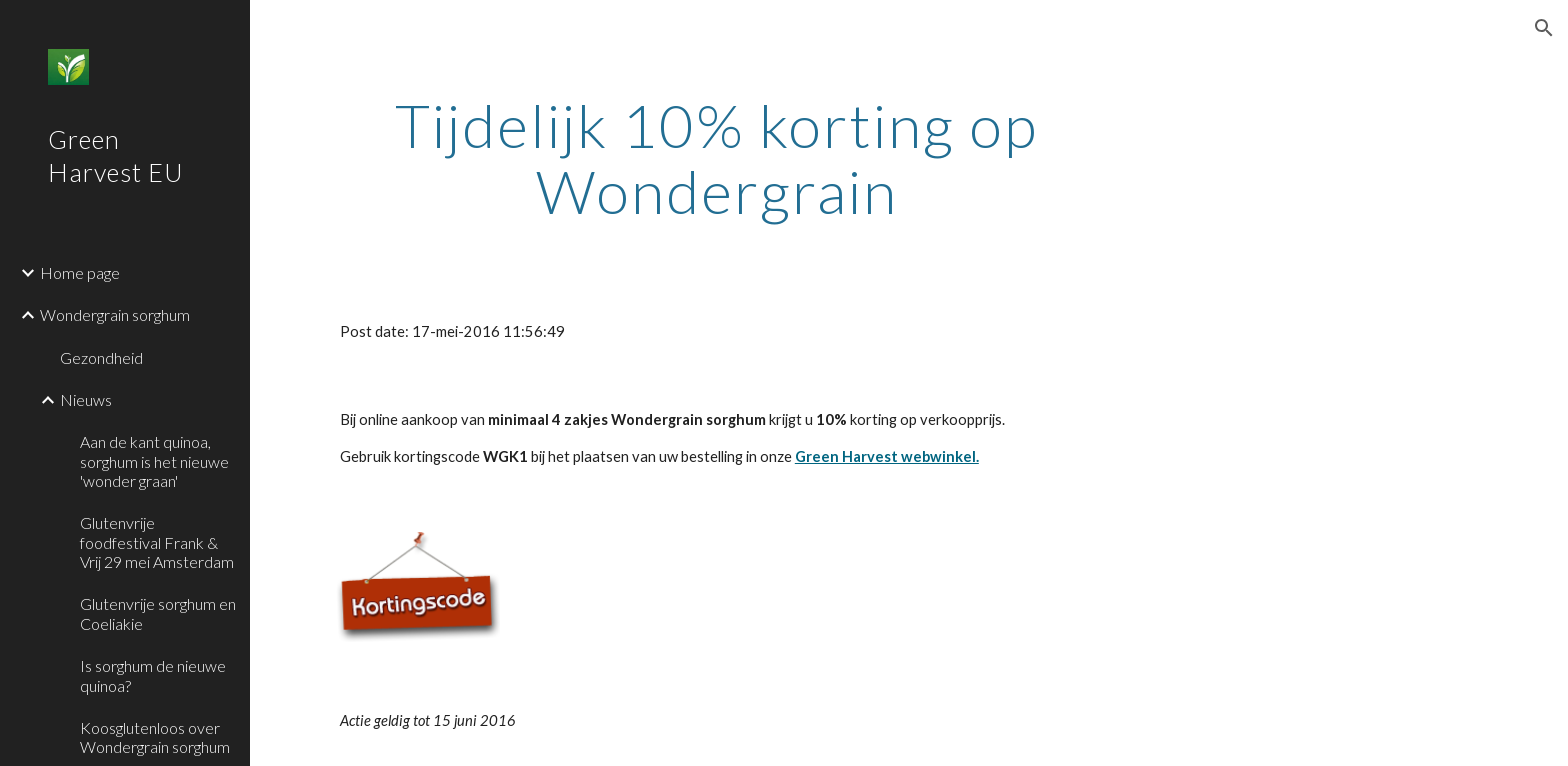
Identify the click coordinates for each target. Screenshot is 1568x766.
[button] (1544, 28)
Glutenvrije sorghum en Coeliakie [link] (158, 613)
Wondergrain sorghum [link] (115, 314)
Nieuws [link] (86, 399)
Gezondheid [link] (101, 357)
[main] (717, 158)
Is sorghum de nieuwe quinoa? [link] (153, 675)
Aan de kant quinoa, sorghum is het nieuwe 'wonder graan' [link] (154, 461)
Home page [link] (80, 272)
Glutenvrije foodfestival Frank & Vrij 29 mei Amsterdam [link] (157, 542)
